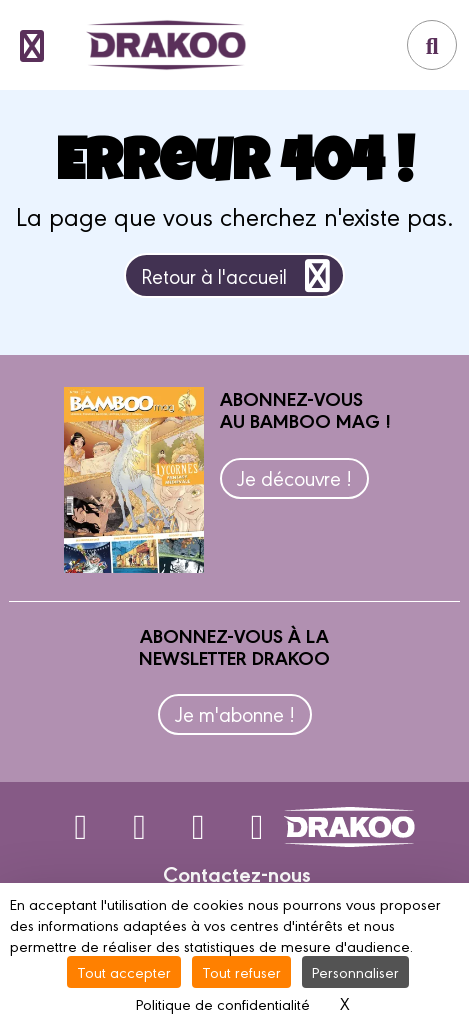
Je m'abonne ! (235, 713)
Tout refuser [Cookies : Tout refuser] (241, 971)
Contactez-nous (237, 873)
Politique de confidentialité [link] (223, 1003)
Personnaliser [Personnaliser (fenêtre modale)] (355, 971)
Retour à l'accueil (239, 275)
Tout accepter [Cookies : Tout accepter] (124, 971)
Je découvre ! (294, 477)
